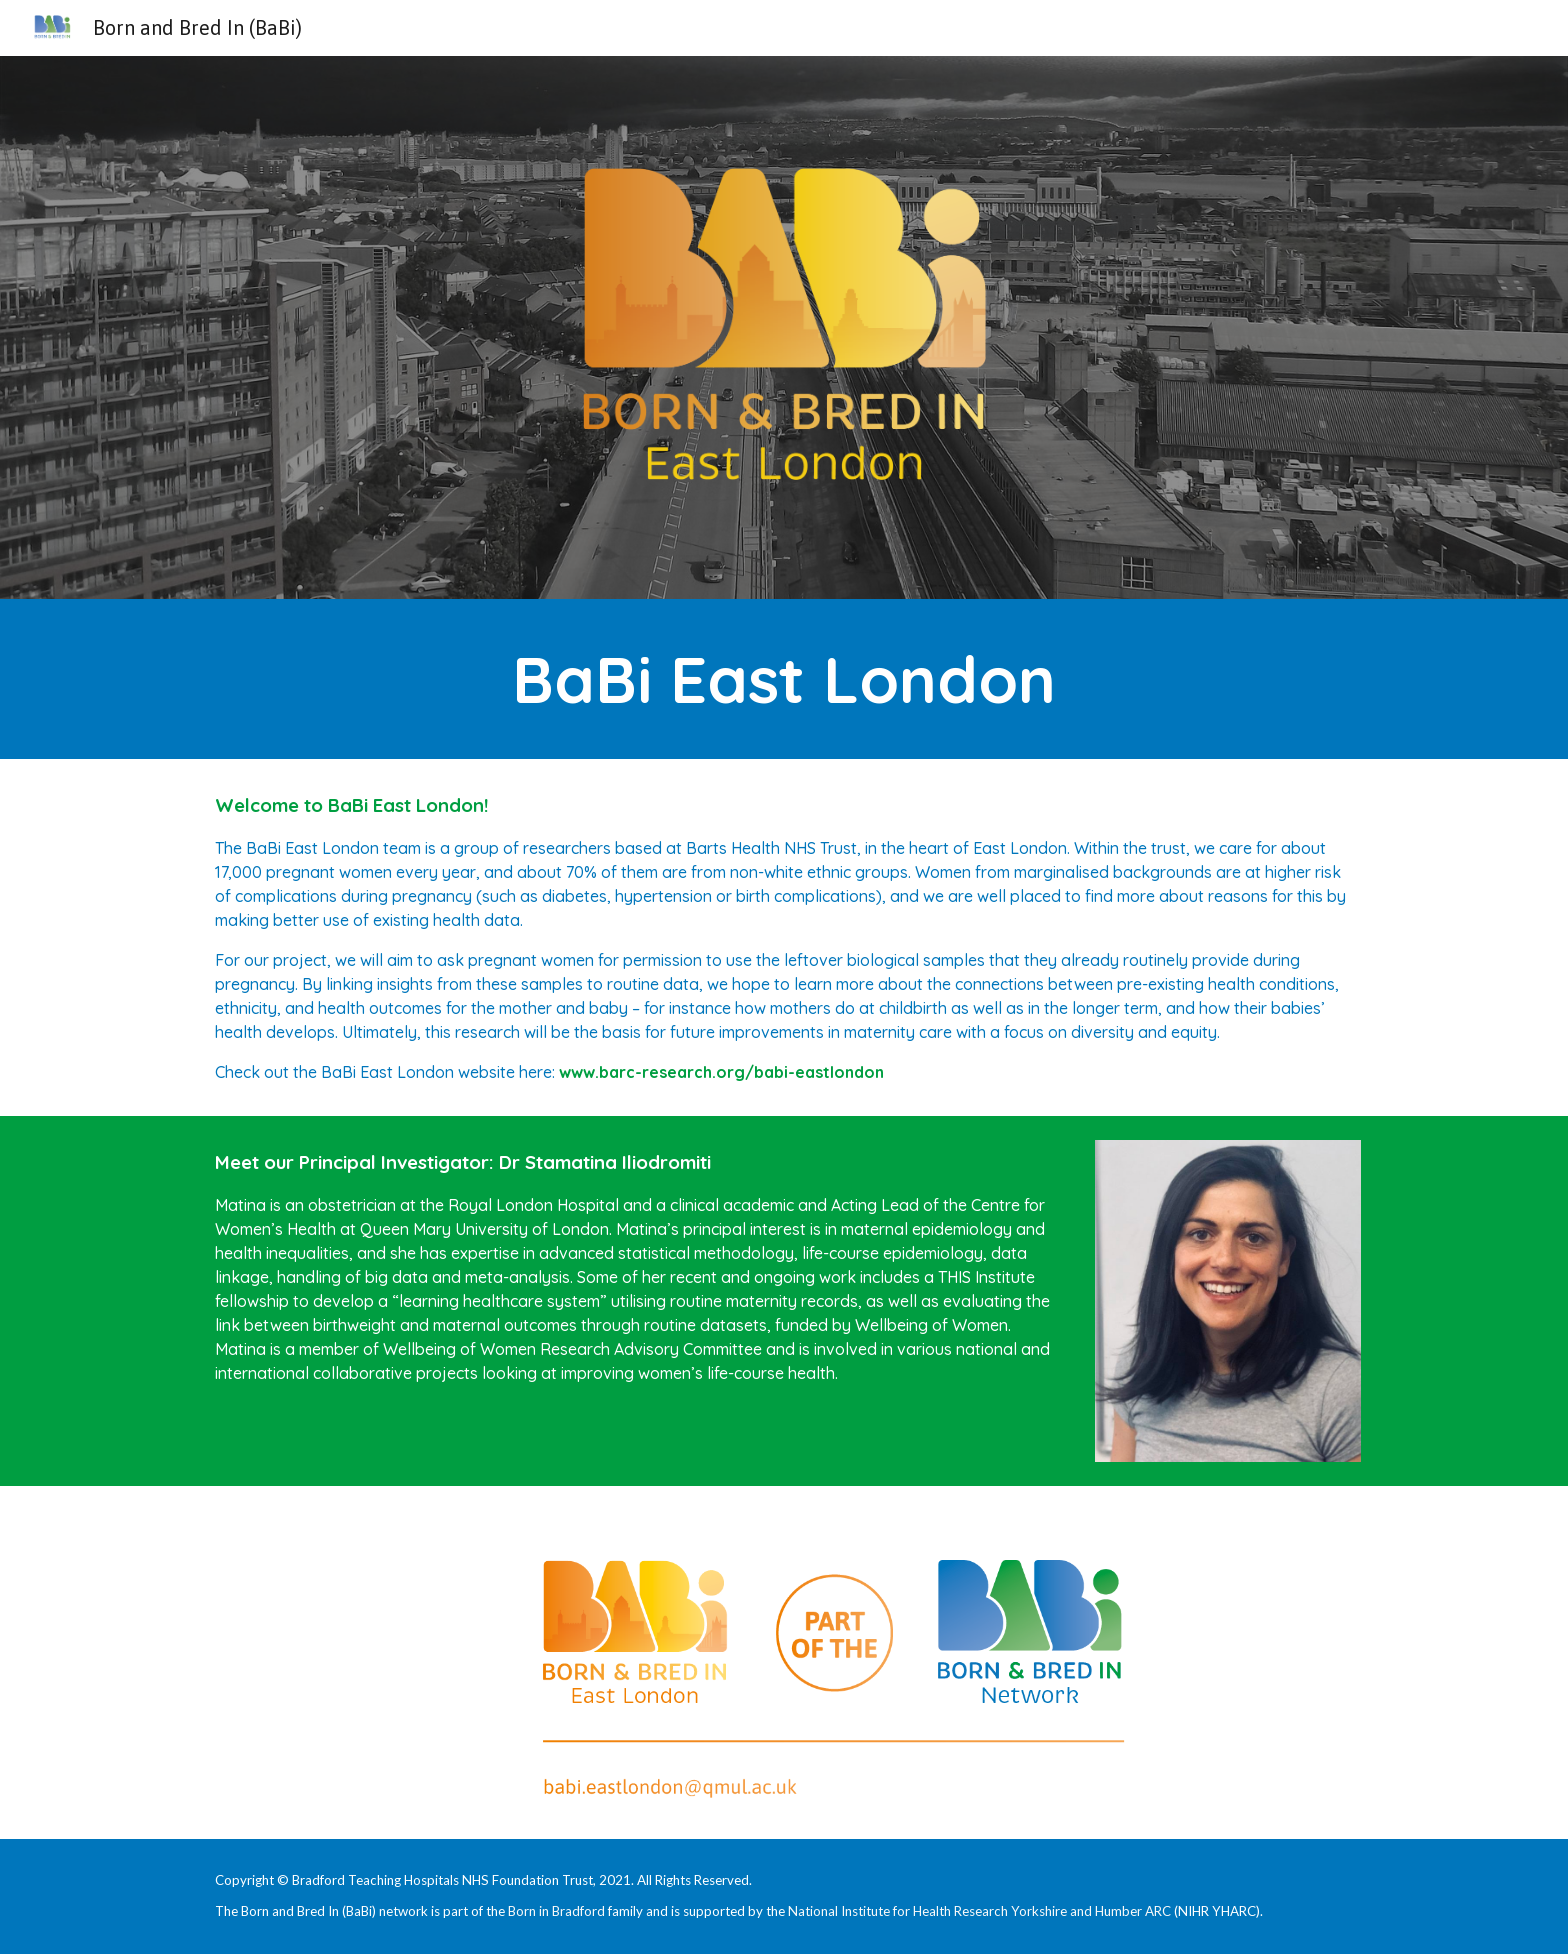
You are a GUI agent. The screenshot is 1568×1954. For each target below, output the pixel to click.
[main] (784, 679)
